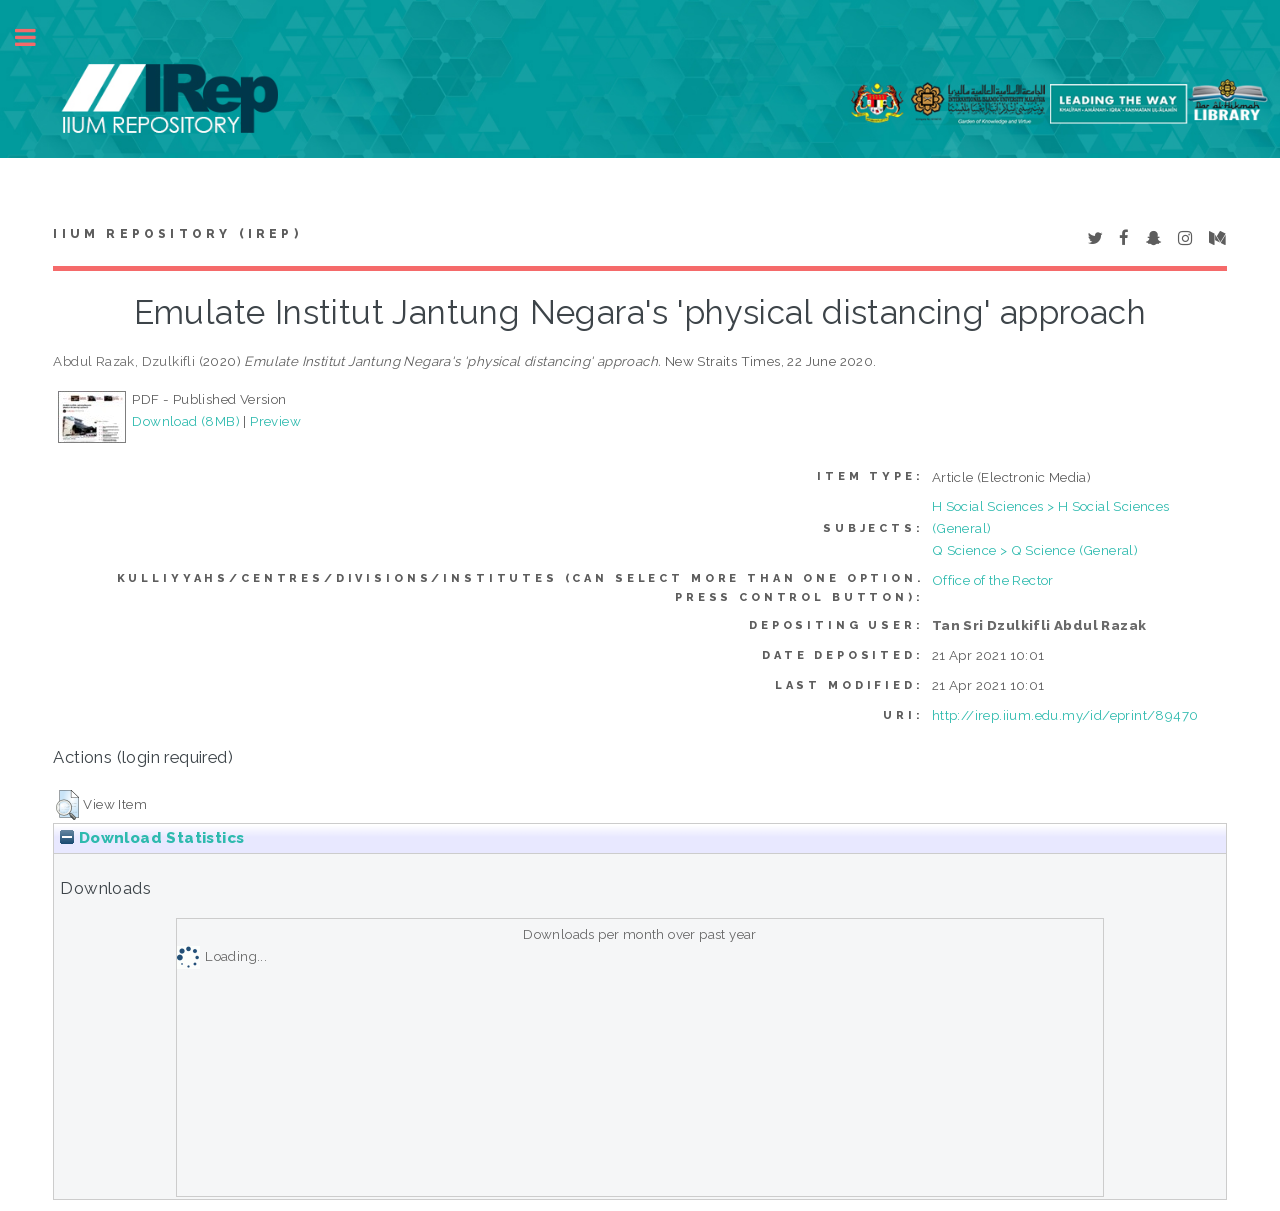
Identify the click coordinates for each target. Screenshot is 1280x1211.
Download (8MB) (186, 421)
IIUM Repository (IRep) (177, 234)
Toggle (36, 37)
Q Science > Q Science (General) (1035, 550)
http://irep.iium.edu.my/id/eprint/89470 (1065, 715)
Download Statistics (152, 838)
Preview (275, 421)
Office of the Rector (993, 580)
